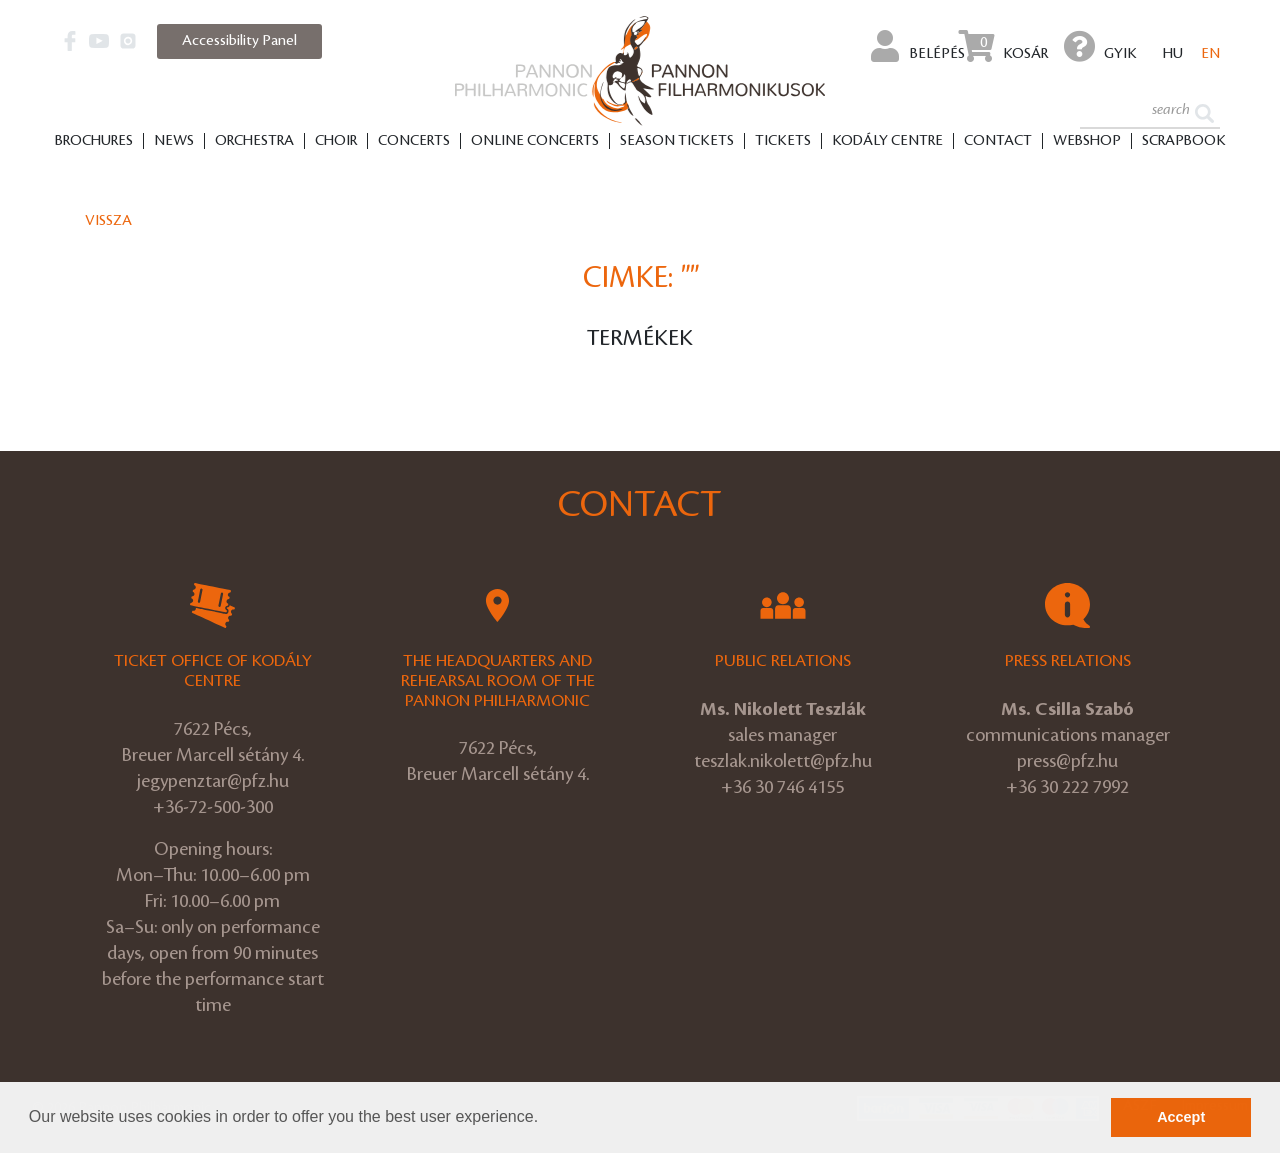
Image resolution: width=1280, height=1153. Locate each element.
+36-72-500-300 (213, 807)
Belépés (918, 46)
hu (1173, 54)
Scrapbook (1184, 141)
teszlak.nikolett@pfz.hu (783, 761)
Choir (336, 141)
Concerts (414, 141)
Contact (998, 141)
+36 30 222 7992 (1067, 787)
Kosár (1003, 46)
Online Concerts (535, 141)
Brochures (94, 141)
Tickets (783, 141)
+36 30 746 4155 (782, 787)
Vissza (108, 221)
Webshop (1087, 141)
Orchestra (254, 141)
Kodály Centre (887, 141)
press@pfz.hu (1067, 761)
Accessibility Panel (239, 41)
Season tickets (677, 141)
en (1210, 54)
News (174, 141)
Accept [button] (1181, 1117)
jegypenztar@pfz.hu (213, 781)
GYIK (1100, 46)
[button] (546, 1119)
